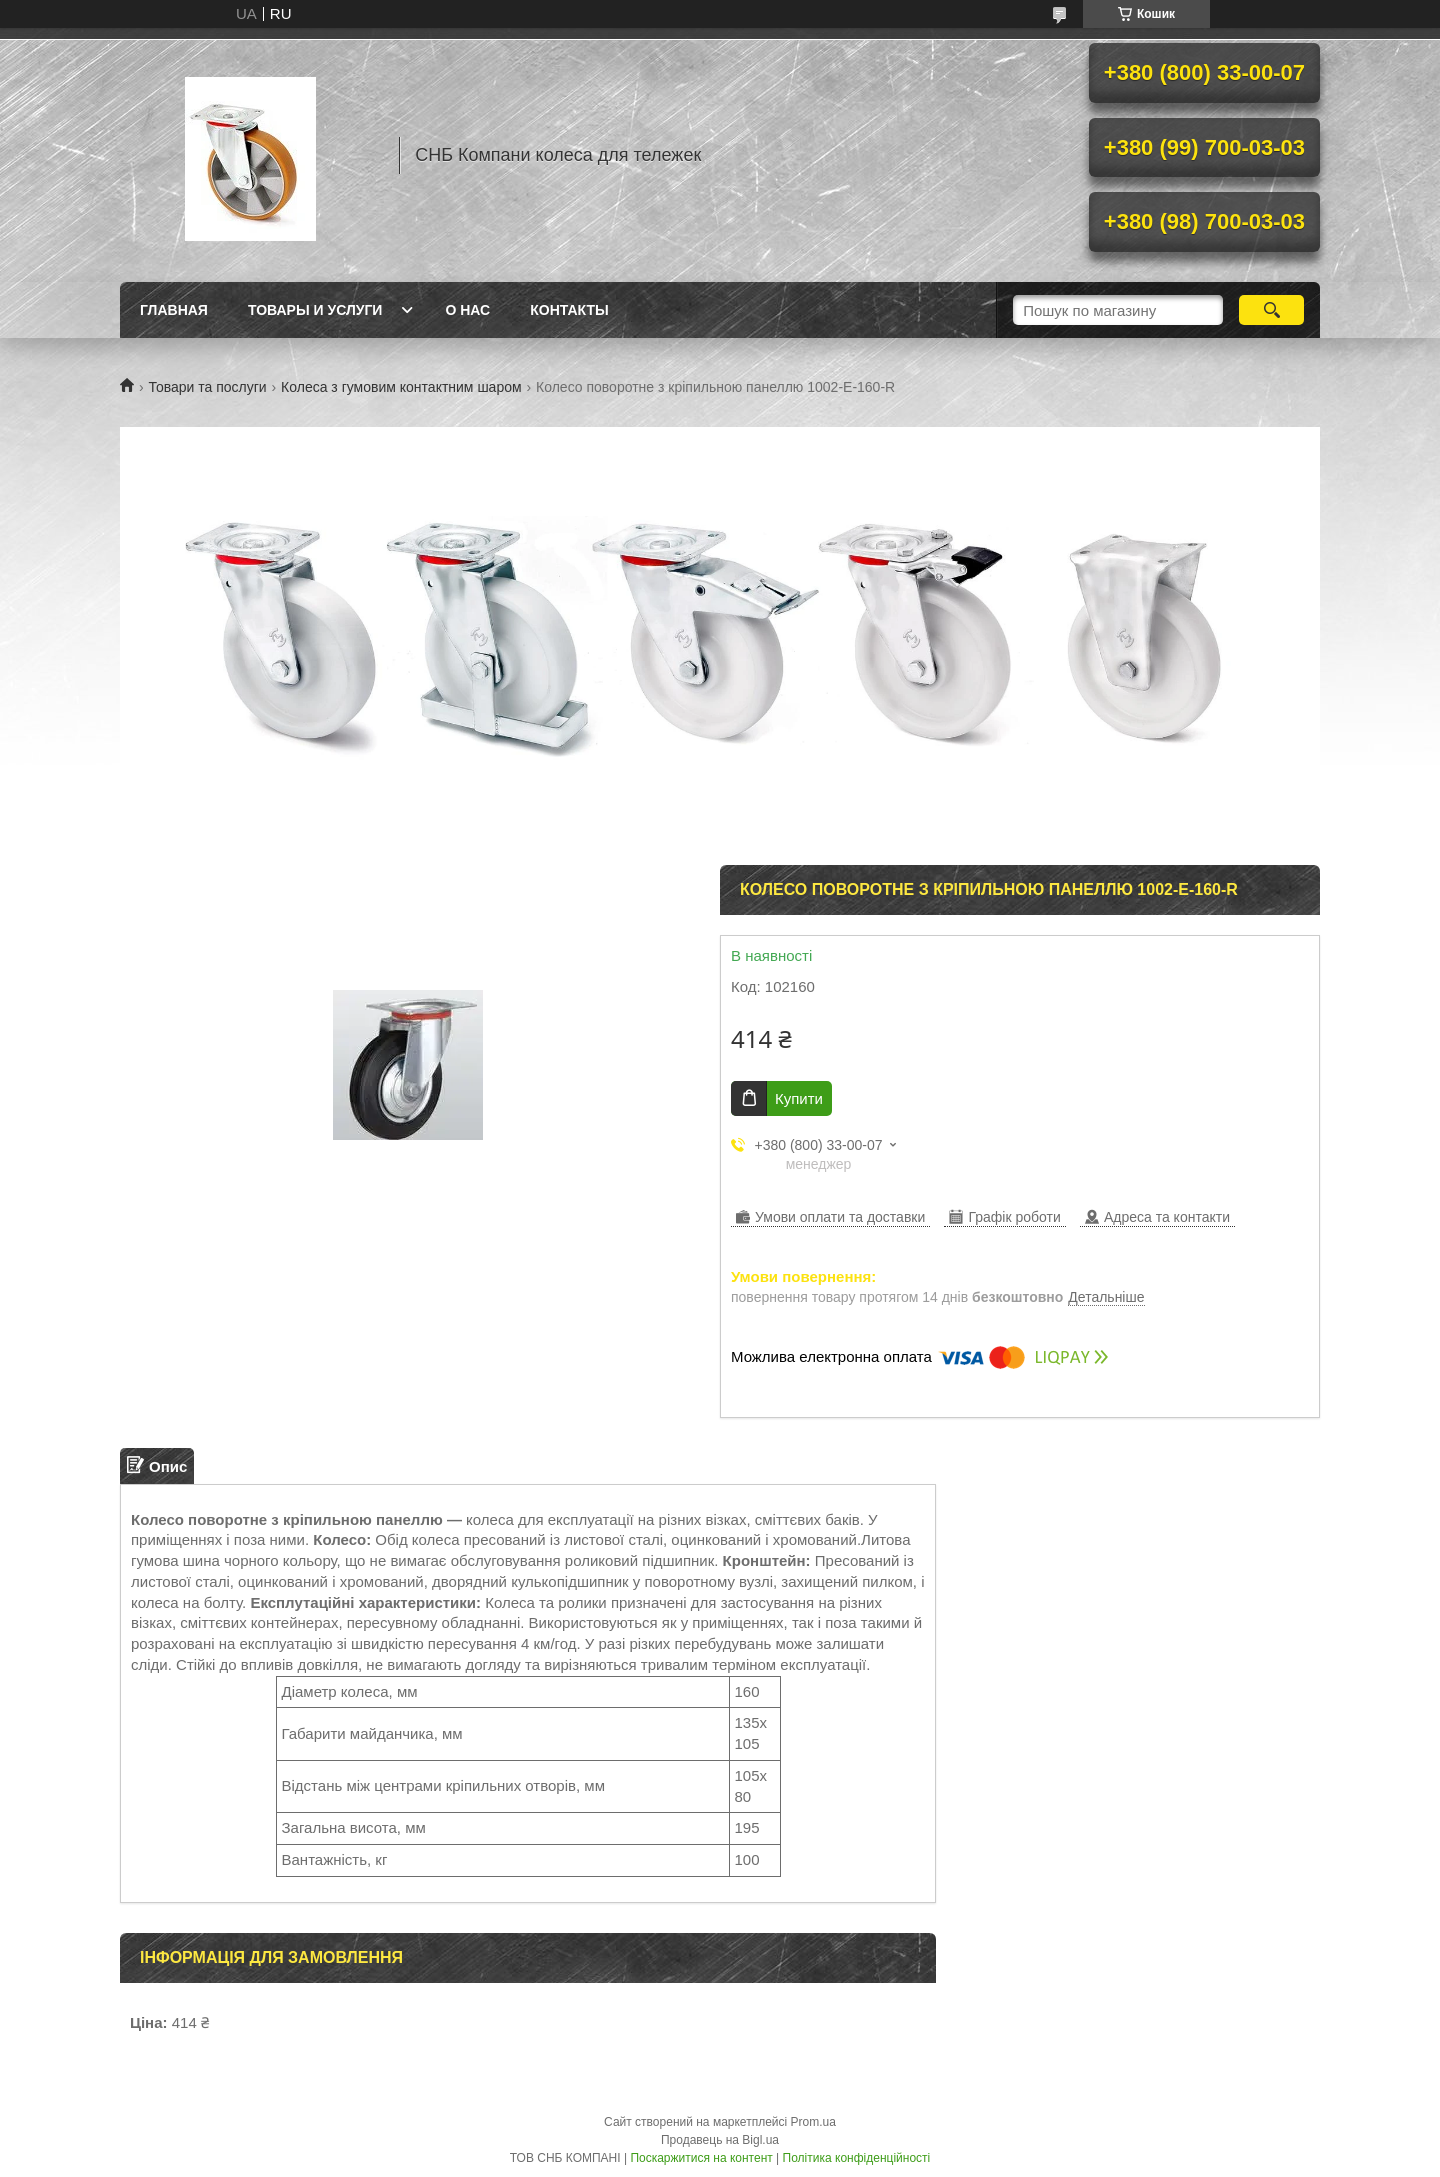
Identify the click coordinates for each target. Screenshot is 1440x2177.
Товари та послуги (207, 387)
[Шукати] (1271, 310)
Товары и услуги (315, 310)
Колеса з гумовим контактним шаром (401, 387)
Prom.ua (813, 2122)
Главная (174, 310)
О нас (467, 310)
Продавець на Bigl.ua (720, 2140)
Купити (799, 1098)
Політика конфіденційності (857, 2158)
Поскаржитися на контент (701, 2158)
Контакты (569, 310)
